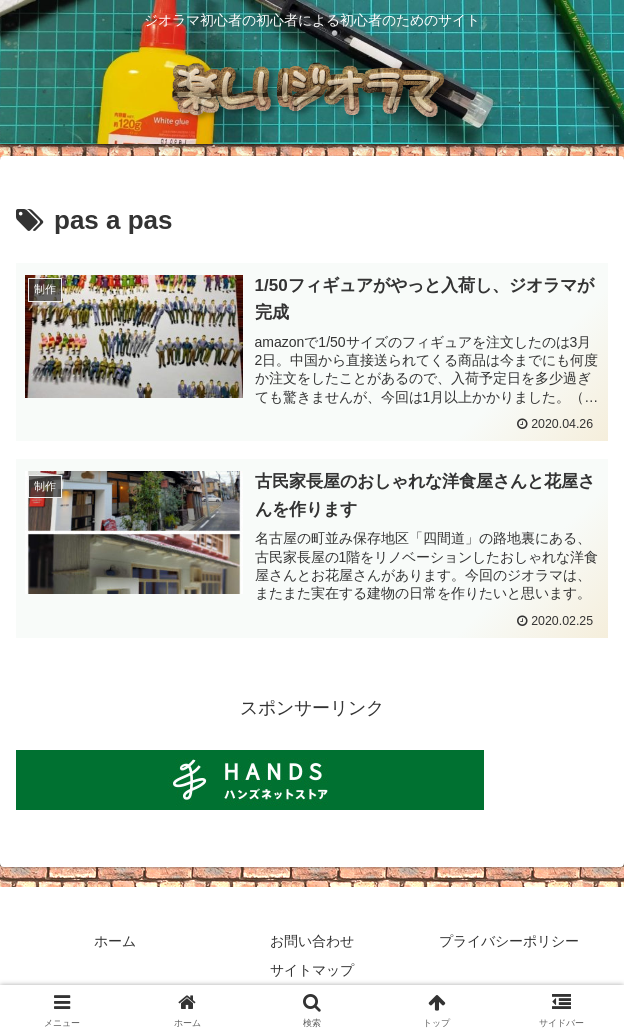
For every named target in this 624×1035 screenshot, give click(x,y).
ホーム (115, 941)
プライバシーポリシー (509, 941)
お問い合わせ (312, 941)
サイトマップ (312, 971)
